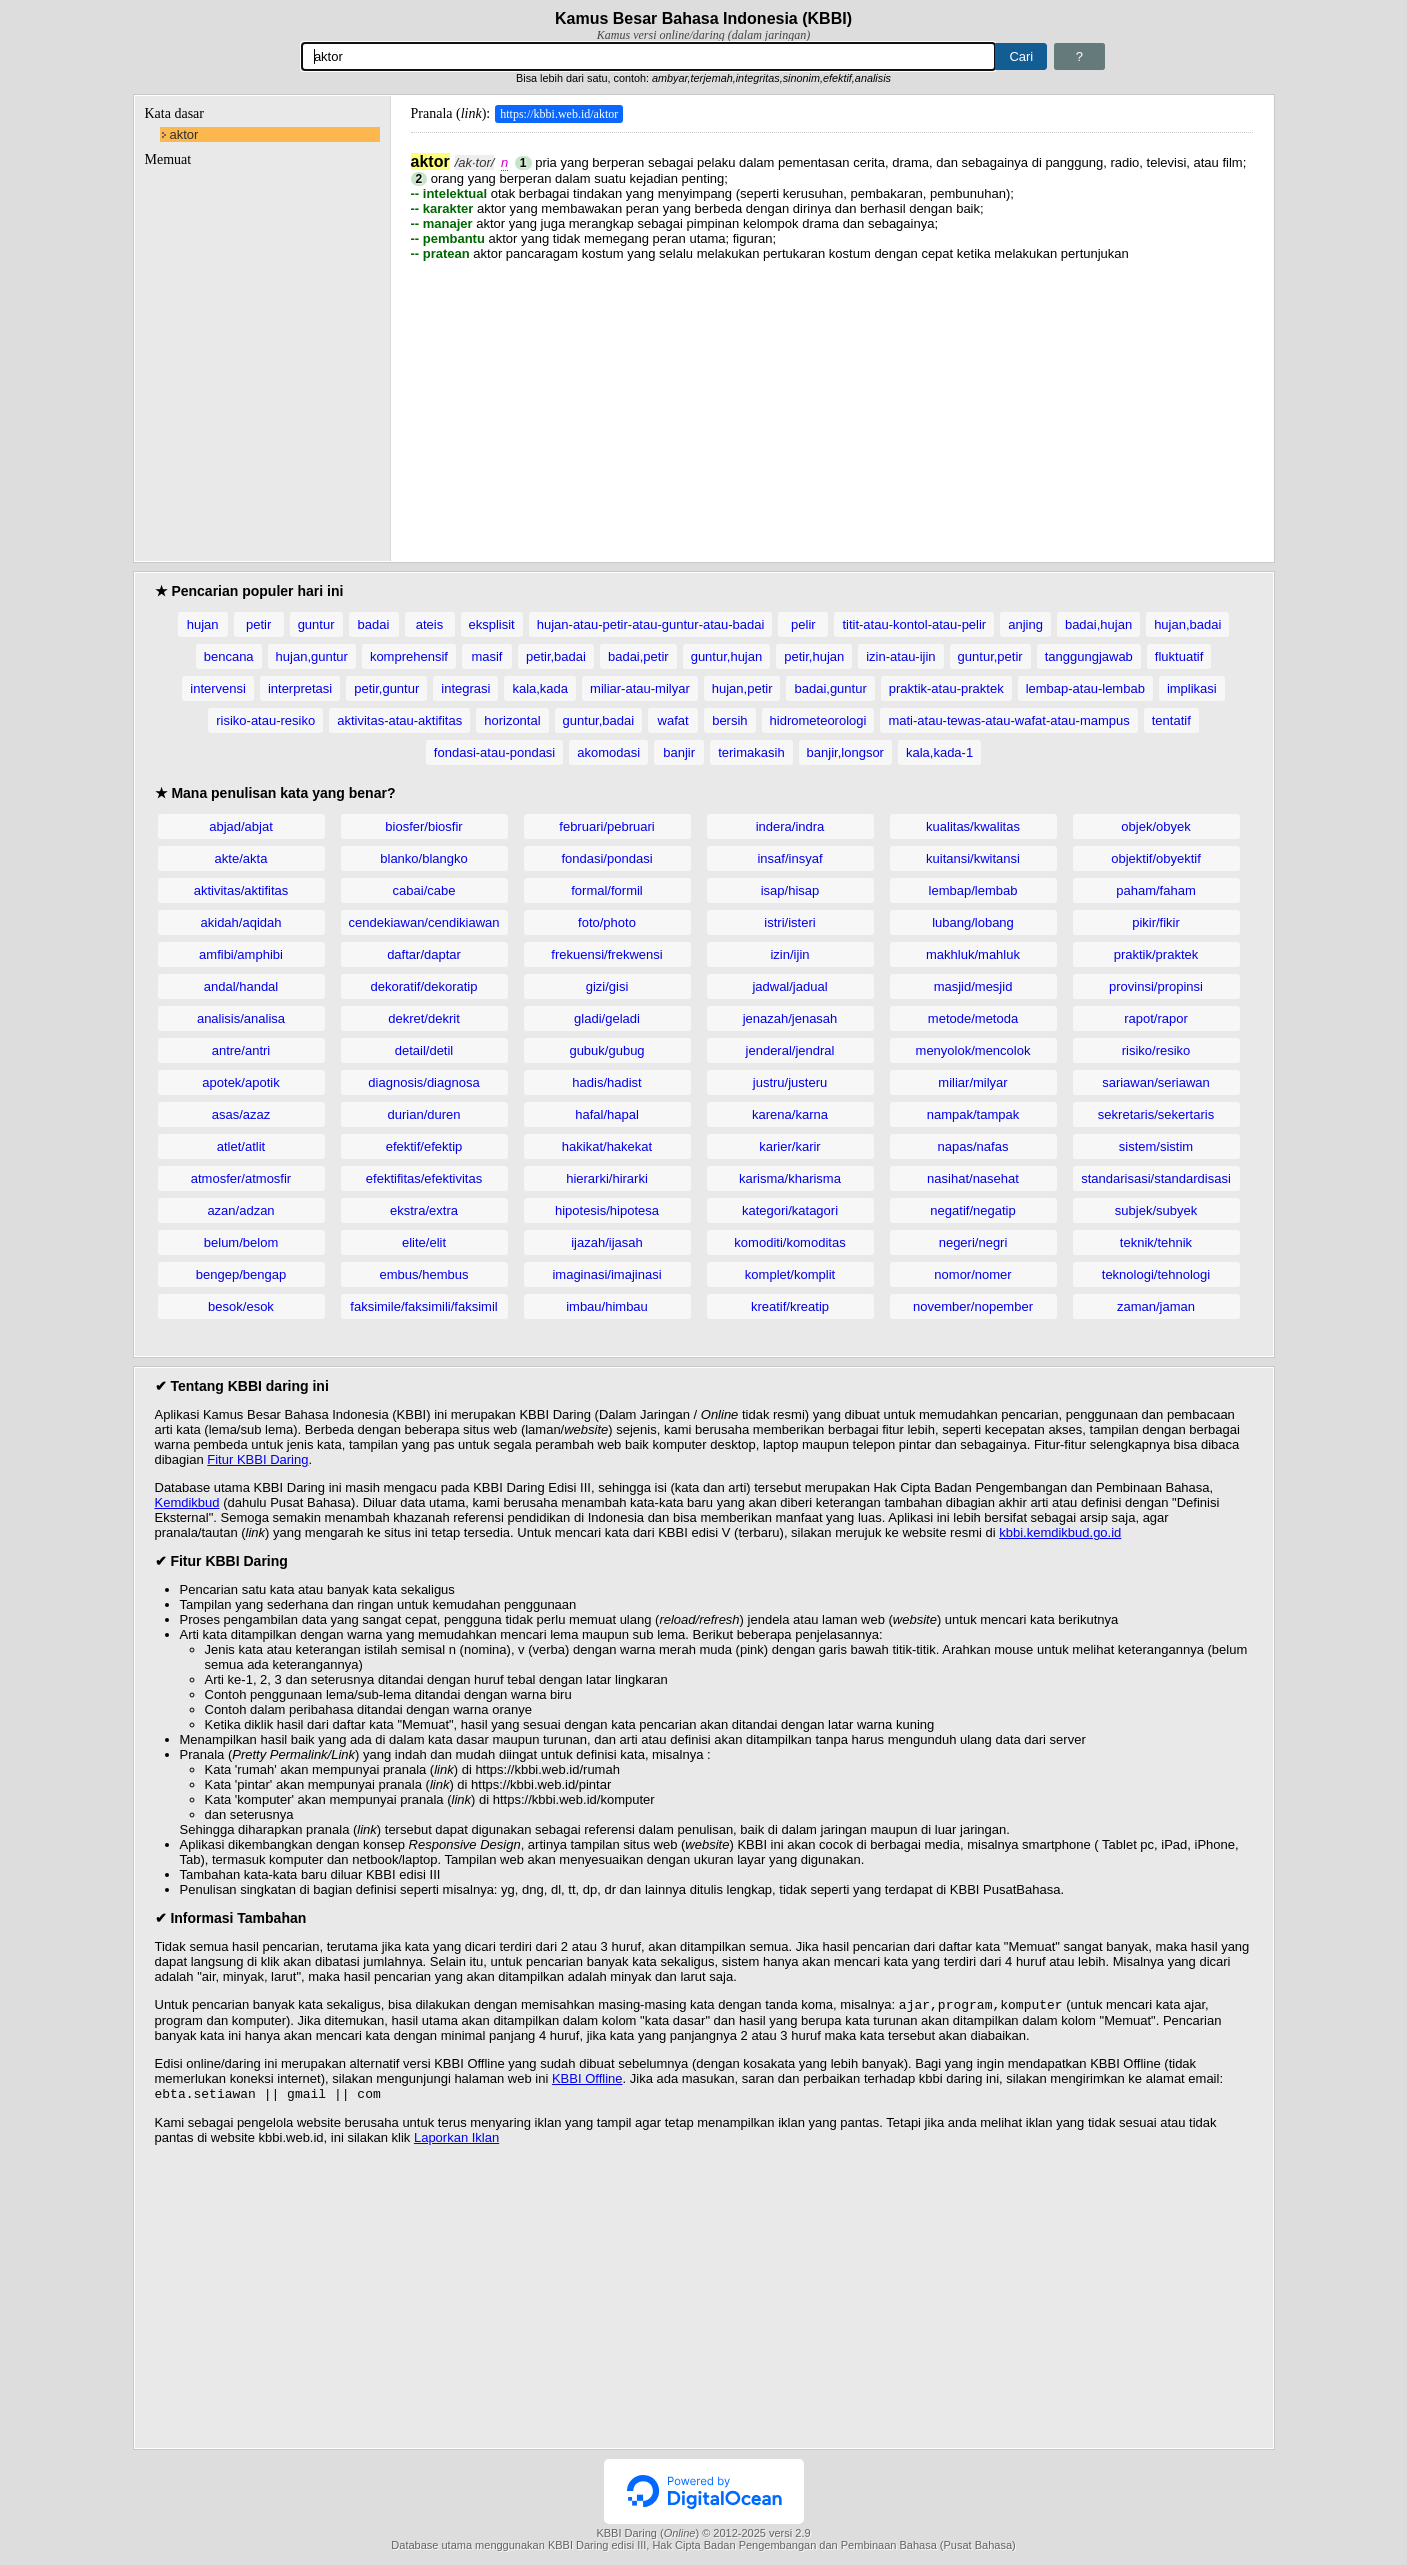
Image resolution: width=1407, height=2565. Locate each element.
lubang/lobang (973, 922)
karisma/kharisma (790, 1178)
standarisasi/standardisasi (1156, 1178)
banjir (679, 752)
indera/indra (790, 826)
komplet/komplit (790, 1274)
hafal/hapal (607, 1114)
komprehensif (409, 656)
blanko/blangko (423, 858)
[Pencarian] (649, 56)
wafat (673, 720)
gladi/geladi (607, 1018)
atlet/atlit (241, 1146)
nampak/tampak (973, 1114)
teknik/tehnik (1156, 1242)
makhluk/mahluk (973, 954)
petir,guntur (386, 688)
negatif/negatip (972, 1210)
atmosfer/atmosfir (241, 1178)
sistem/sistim (1156, 1146)
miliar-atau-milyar (640, 688)
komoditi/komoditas (789, 1242)
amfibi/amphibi (241, 954)
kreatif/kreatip (790, 1306)
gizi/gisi (607, 986)
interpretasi (300, 688)
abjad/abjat (241, 826)
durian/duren (424, 1114)
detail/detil (424, 1050)
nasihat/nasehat (973, 1178)
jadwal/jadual (789, 986)
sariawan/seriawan (1156, 1082)
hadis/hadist (606, 1082)
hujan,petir (742, 688)
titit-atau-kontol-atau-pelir (914, 624)
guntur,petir (990, 656)
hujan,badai (1187, 624)
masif (486, 656)
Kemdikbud (187, 1502)
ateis (429, 624)
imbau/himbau (607, 1306)
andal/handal (241, 986)
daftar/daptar (424, 954)
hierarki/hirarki (607, 1178)
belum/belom (241, 1242)
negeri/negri (973, 1242)
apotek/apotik (240, 1082)
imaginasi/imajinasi (606, 1274)
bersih (729, 720)
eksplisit (492, 624)
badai (374, 624)
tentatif (1171, 720)
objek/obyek (1155, 826)
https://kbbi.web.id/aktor (559, 114)
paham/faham (1156, 890)
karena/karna (790, 1114)
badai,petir (638, 656)
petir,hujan (814, 656)
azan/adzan (240, 1210)
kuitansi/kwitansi (973, 858)
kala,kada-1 (939, 752)
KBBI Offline (587, 2080)
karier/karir (789, 1146)
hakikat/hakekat (607, 1146)
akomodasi (608, 752)
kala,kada (540, 688)
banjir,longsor (845, 752)
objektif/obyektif (1156, 858)
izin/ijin (789, 954)
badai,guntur (830, 688)
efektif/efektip (424, 1146)
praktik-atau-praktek (946, 688)
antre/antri (241, 1050)
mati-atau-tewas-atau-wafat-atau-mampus (1008, 720)
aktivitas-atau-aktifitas (399, 720)
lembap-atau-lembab (1085, 688)
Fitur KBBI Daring (257, 1459)
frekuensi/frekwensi (606, 954)
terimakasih (751, 752)
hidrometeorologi (818, 720)
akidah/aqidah (241, 922)
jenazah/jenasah (790, 1018)
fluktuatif (1179, 656)
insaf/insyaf (789, 858)
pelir (803, 624)
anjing (1025, 624)
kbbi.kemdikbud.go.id (1060, 1532)
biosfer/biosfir (423, 826)
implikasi (1192, 688)
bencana (229, 656)
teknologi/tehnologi (1156, 1274)
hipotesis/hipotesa (607, 1210)
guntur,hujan (727, 656)
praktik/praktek (1156, 954)
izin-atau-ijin (900, 656)
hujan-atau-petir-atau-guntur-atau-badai (651, 624)
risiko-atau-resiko (265, 720)
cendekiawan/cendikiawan (423, 922)
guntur (316, 624)
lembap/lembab (973, 890)
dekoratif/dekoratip (424, 986)
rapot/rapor (1156, 1018)
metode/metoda (973, 1018)
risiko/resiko (1156, 1050)
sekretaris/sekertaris (1156, 1114)
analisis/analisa (241, 1018)
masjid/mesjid (973, 986)
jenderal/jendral (790, 1050)
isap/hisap (790, 890)
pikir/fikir (1156, 922)
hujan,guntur (312, 656)
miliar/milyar (972, 1082)
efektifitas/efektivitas (424, 1178)
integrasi (465, 688)
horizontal (512, 720)
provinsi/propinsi (1156, 986)
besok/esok (241, 1306)
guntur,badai (599, 720)
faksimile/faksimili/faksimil (423, 1306)
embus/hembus (424, 1274)
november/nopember (973, 1306)
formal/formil (607, 890)
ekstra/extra (424, 1210)
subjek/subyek (1156, 1210)
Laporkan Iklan (456, 2141)
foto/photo (607, 922)
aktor (184, 134)
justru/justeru (790, 1082)
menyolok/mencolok (973, 1050)
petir (258, 624)
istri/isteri (789, 922)
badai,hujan (1098, 624)
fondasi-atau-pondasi (494, 752)
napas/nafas (973, 1146)
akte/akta (241, 858)
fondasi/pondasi (606, 858)
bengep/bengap (241, 1274)
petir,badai (556, 656)
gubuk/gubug (606, 1050)
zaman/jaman (1156, 1306)
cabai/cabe (424, 890)
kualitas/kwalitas (973, 826)
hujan (203, 624)
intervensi (218, 688)
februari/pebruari (606, 826)
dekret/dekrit (424, 1018)
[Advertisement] (832, 401)
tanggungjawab (1089, 656)
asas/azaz (241, 1114)
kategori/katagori (790, 1210)
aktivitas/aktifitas (241, 890)
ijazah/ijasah (607, 1242)
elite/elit (424, 1242)
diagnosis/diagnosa (423, 1082)
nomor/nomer (972, 1274)
